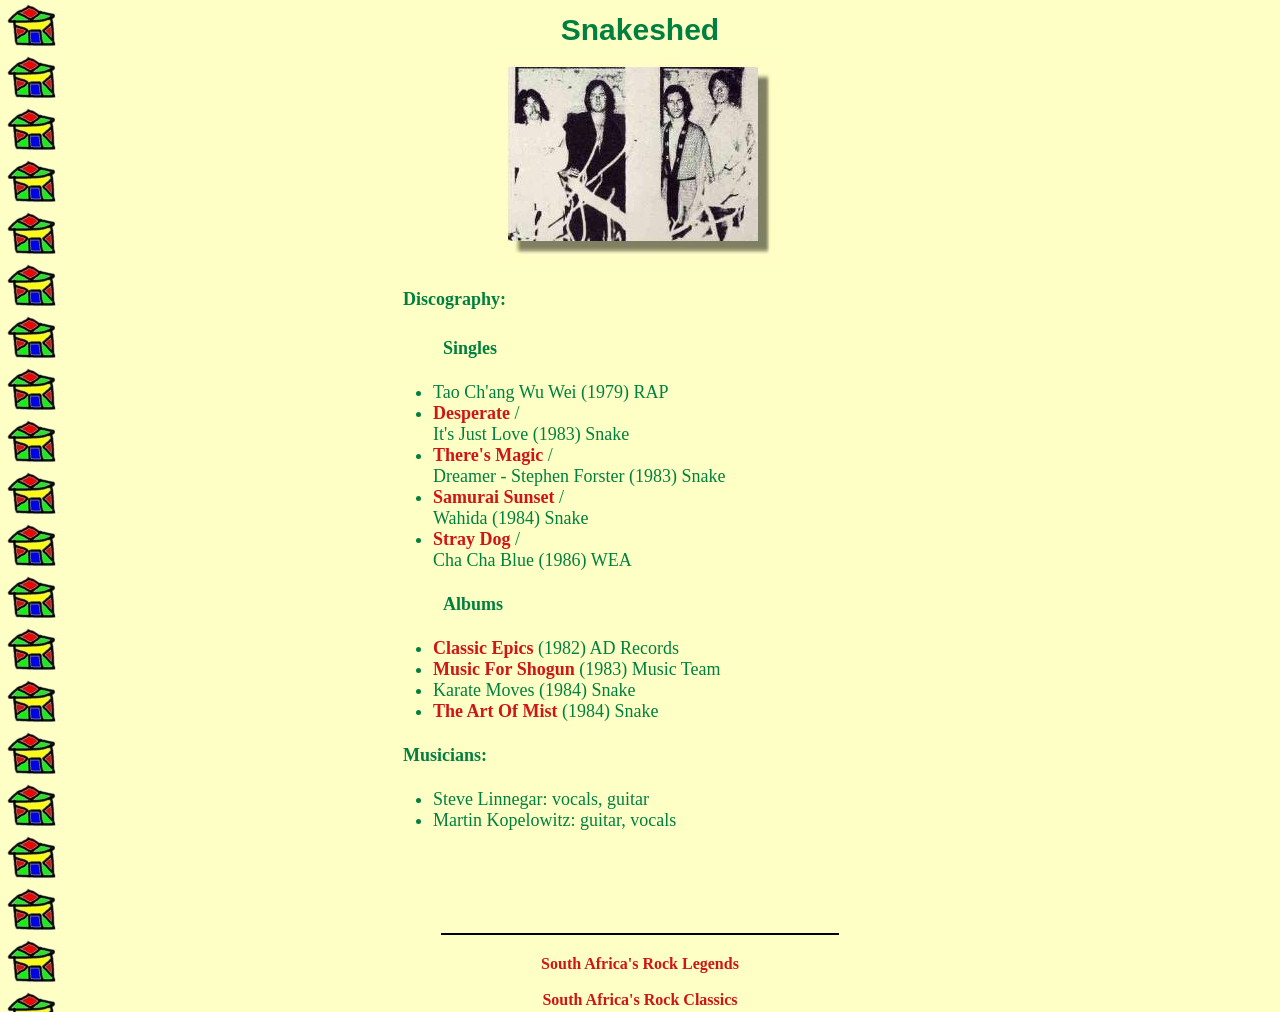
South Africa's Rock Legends (640, 963)
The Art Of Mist (495, 711)
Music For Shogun (504, 669)
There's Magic (488, 455)
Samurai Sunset (494, 497)
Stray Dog (472, 539)
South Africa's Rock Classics (639, 999)
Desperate (471, 413)
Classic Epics (483, 648)
